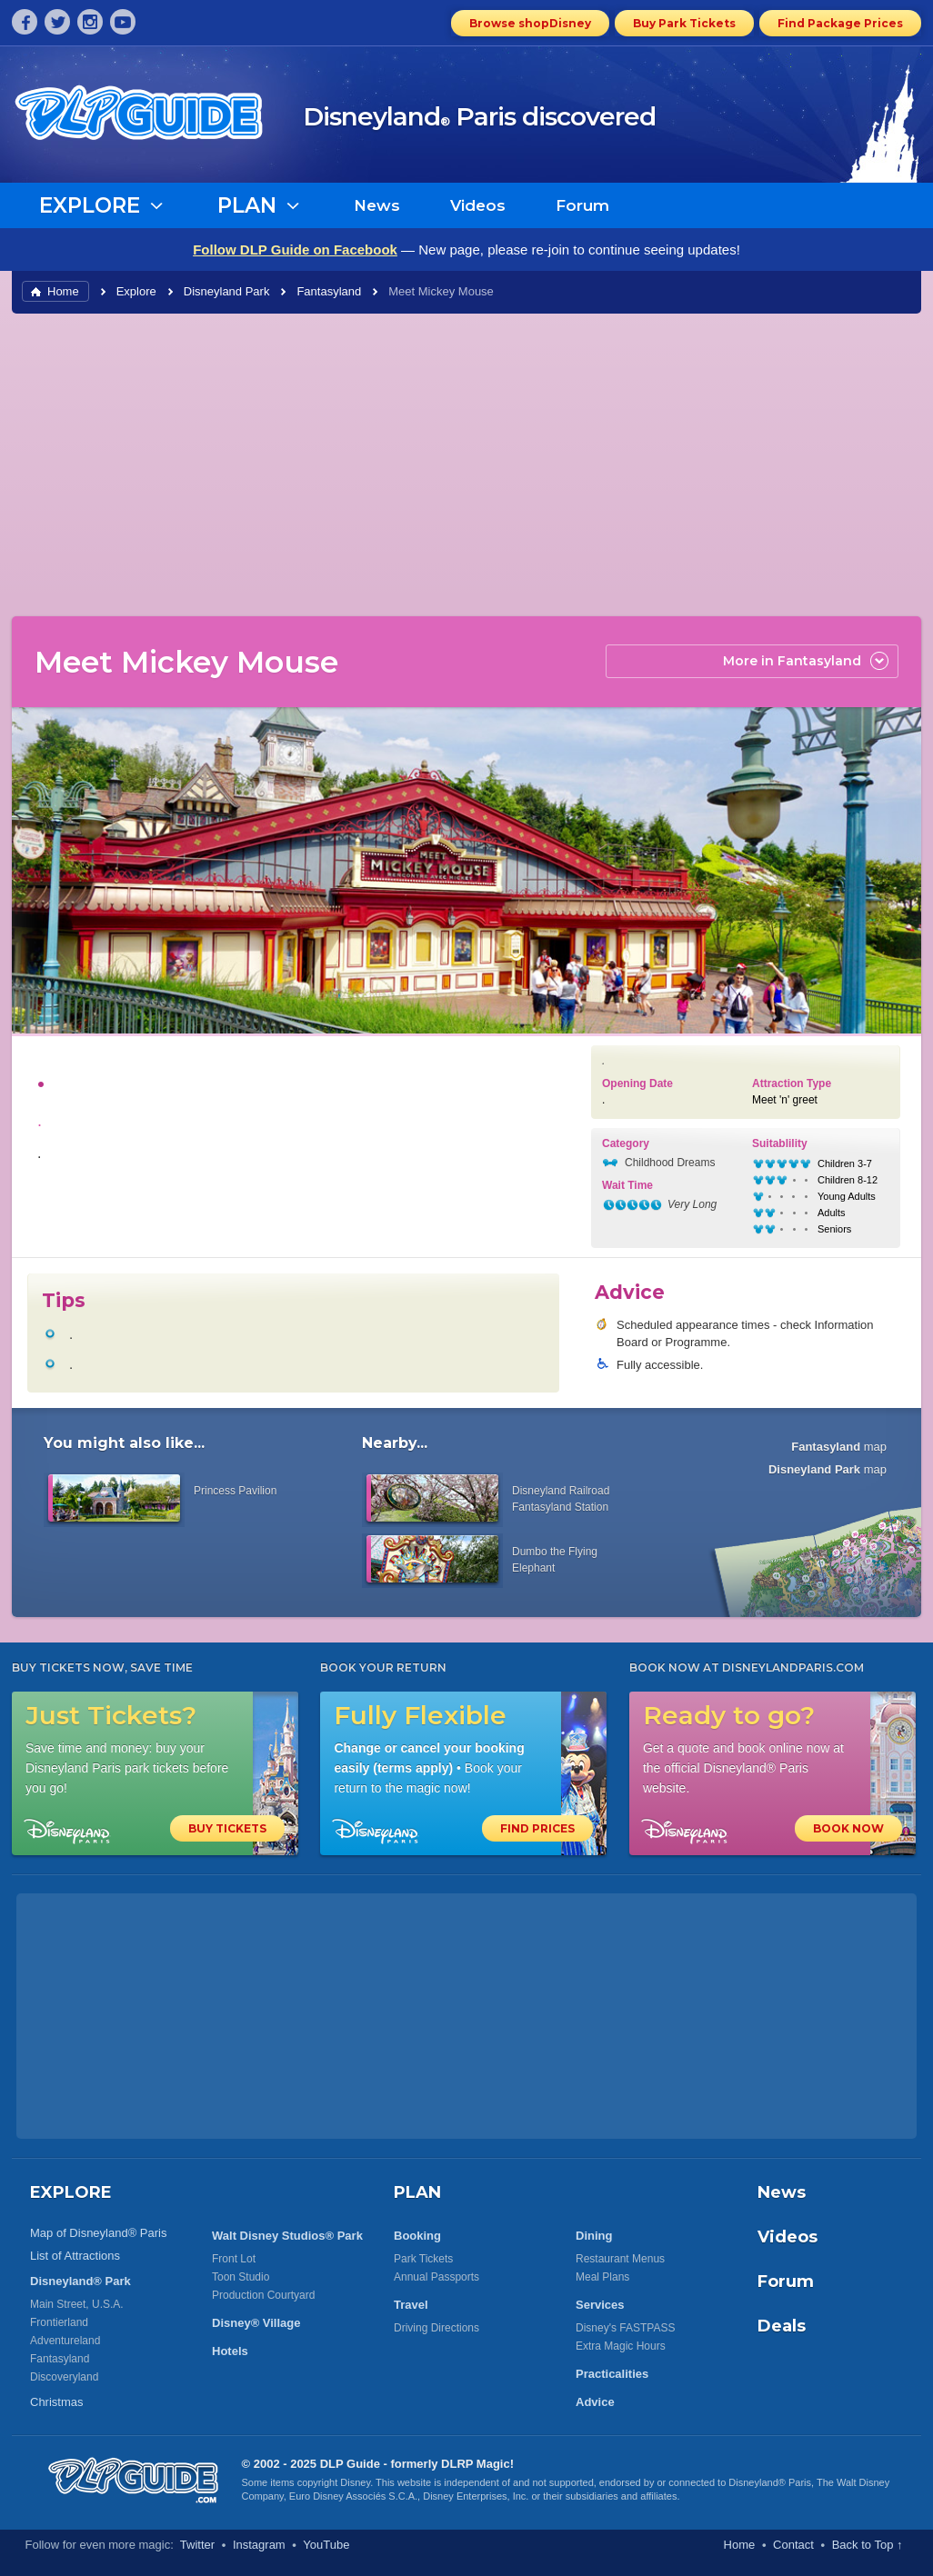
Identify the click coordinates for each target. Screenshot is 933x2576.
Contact (793, 2544)
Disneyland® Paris (769, 2482)
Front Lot (234, 2258)
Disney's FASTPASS (625, 2327)
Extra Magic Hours (621, 2346)
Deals (781, 2326)
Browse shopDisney (530, 23)
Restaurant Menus (620, 2258)
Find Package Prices (840, 23)
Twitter (197, 2544)
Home (63, 291)
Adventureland (65, 2340)
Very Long (692, 1204)
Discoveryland (64, 2377)
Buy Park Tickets (684, 23)
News (377, 205)
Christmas (57, 2402)
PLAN (417, 2192)
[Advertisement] (466, 463)
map (839, 1446)
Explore (136, 291)
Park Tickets (423, 2258)
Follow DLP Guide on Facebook (295, 249)
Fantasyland (328, 291)
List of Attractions (75, 2255)
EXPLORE (71, 2192)
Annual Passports (436, 2277)
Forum (582, 205)
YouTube (326, 2544)
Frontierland (59, 2322)
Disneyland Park (227, 291)
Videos (478, 205)
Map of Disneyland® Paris (98, 2233)
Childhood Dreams (670, 1162)
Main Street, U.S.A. (77, 2304)
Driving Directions (436, 2327)
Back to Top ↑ (867, 2544)
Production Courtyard (263, 2295)
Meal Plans (602, 2277)
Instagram (259, 2544)
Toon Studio (240, 2277)
